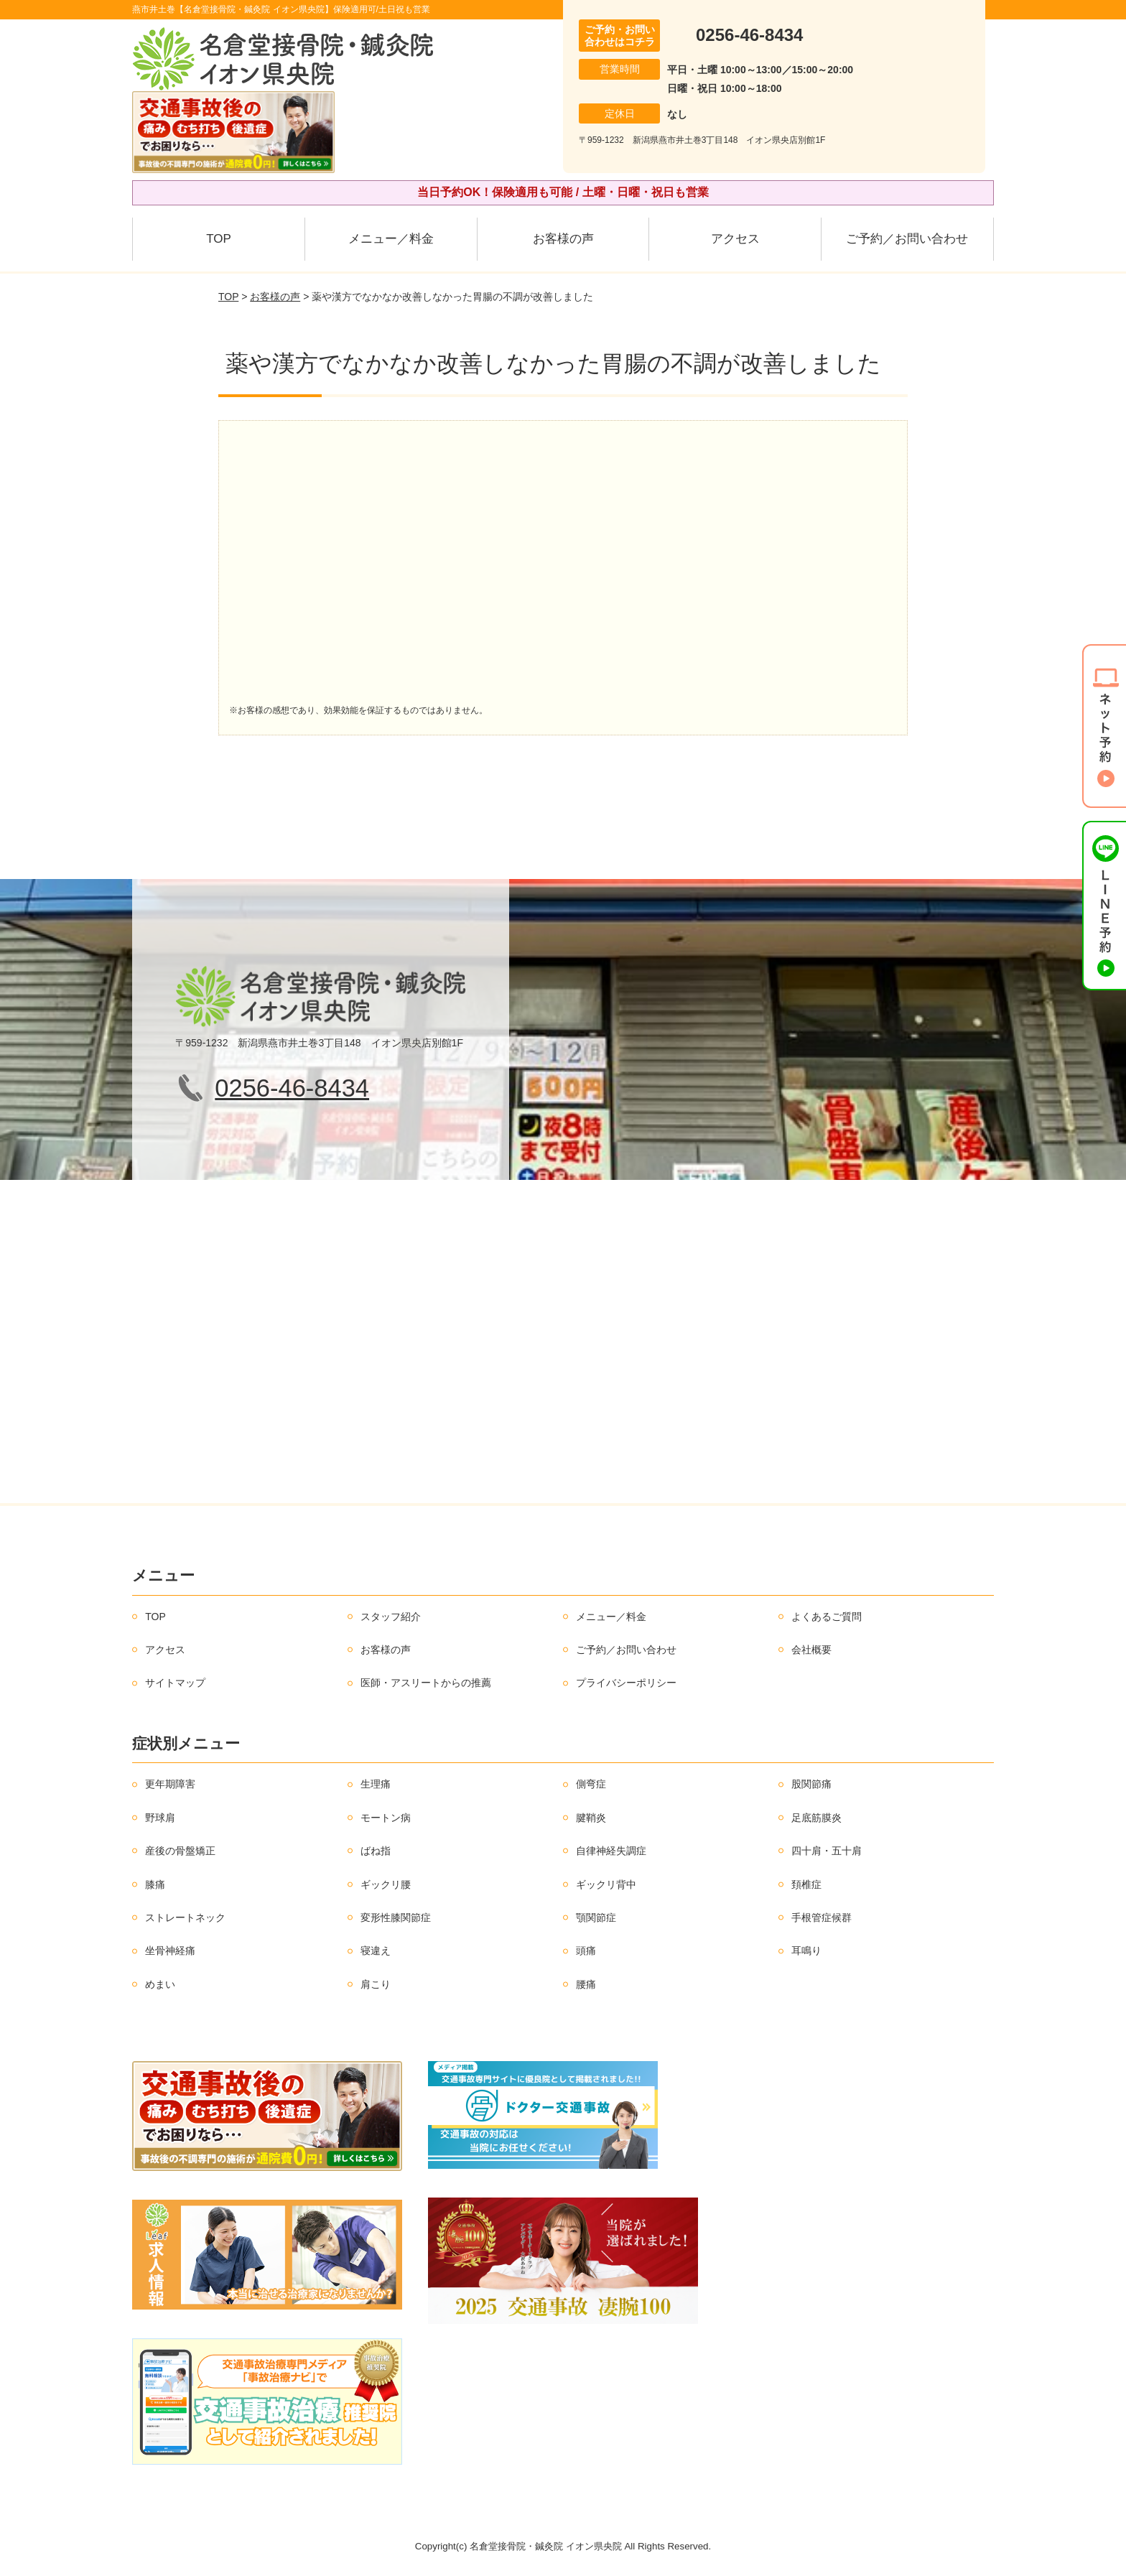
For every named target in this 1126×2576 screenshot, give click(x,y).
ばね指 (375, 1850)
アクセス (735, 239)
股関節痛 (811, 1784)
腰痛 (586, 1984)
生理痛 (375, 1784)
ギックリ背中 (606, 1884)
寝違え (375, 1950)
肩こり (375, 1984)
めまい (160, 1984)
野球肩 (160, 1817)
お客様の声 (563, 239)
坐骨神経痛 (170, 1950)
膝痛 (155, 1884)
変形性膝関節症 (395, 1917)
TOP (218, 239)
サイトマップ (175, 1682)
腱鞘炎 (591, 1817)
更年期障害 (170, 1784)
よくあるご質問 (826, 1616)
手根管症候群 (821, 1917)
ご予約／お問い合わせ (907, 239)
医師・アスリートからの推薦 (425, 1682)
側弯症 (591, 1784)
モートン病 (385, 1817)
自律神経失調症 (611, 1850)
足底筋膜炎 (816, 1817)
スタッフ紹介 (390, 1616)
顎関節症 (596, 1917)
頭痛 (586, 1950)
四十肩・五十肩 (826, 1850)
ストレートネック (185, 1917)
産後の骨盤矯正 (180, 1850)
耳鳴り (806, 1950)
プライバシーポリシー (626, 1682)
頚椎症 (806, 1884)
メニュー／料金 (391, 239)
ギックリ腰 (385, 1884)
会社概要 (811, 1649)
